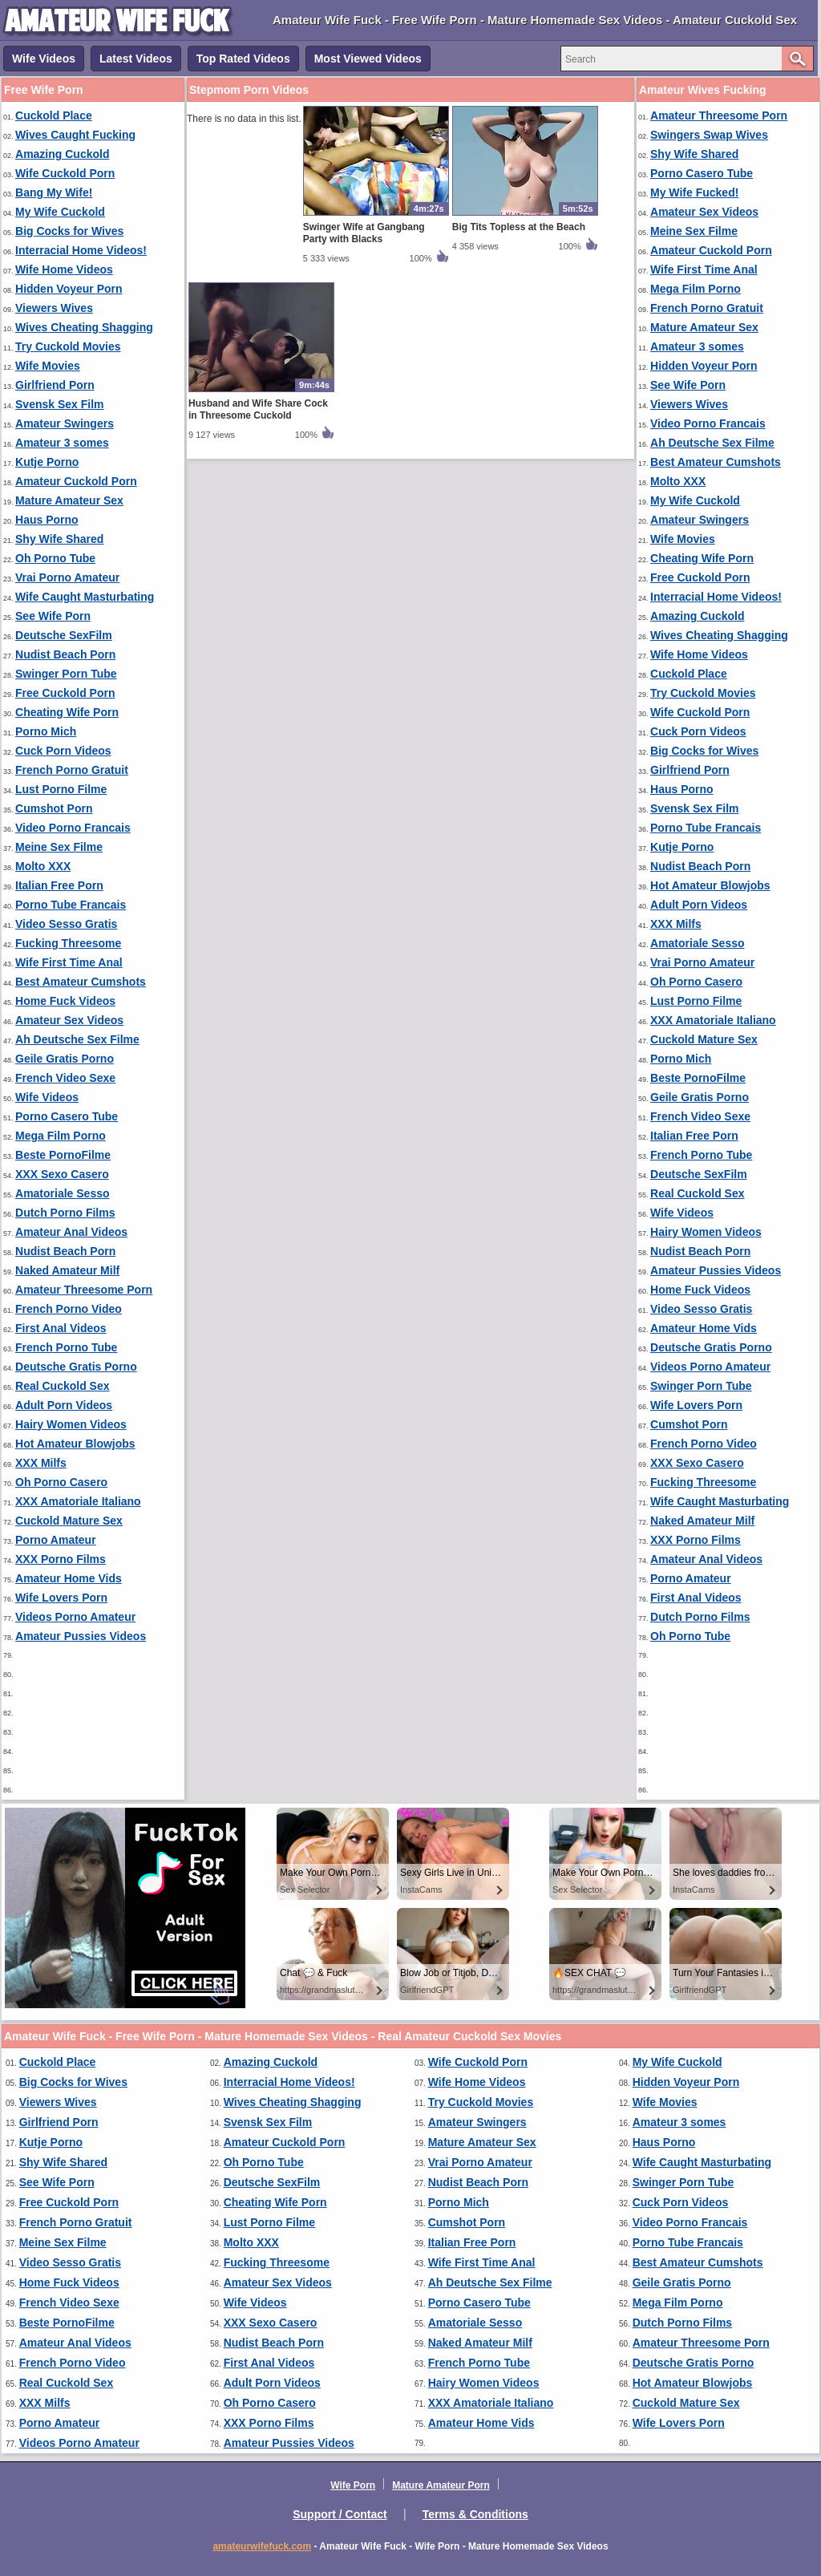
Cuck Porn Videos (63, 750)
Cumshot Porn (53, 808)
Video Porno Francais (73, 827)
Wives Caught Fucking (75, 134)
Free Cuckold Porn (65, 693)
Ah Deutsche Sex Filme (77, 1039)
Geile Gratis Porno (64, 1058)
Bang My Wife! (53, 192)
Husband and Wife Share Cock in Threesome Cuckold (258, 409)
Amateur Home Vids (68, 1578)
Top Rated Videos (243, 58)
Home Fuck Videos (65, 1000)
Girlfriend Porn (55, 385)
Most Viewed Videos (368, 58)
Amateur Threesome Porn (83, 1289)
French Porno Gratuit (71, 769)
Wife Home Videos (64, 269)
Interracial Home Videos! (81, 250)
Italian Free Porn (59, 885)
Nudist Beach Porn (65, 654)
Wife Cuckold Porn (65, 173)
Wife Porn (352, 2485)
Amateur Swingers (64, 423)
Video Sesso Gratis (66, 923)
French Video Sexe (65, 1077)
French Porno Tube (66, 1347)
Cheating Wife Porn (67, 712)
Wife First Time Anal (69, 962)
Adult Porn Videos (63, 1405)
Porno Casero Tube (66, 1116)
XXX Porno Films (60, 1559)
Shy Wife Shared (59, 539)
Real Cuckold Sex (62, 1385)
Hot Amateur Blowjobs (75, 1443)
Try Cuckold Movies (67, 346)
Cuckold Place (53, 115)
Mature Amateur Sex (69, 500)
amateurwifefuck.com (261, 2546)
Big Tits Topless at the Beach (518, 227)
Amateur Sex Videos (69, 1020)
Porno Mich (45, 731)
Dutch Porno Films (65, 1212)
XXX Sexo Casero (62, 1174)
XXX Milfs (41, 1462)
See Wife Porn (53, 616)
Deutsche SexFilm (63, 635)
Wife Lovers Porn (61, 1597)
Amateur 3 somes (62, 442)
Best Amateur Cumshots (80, 981)
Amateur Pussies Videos (80, 1636)
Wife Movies (47, 365)
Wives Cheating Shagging (84, 327)
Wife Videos (43, 58)
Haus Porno (47, 519)
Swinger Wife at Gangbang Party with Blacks (364, 233)
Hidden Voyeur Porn (69, 288)
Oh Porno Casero (61, 1482)
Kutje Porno (47, 462)
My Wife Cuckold (60, 211)
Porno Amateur (55, 1539)
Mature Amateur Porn (441, 2485)
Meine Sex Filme (59, 846)
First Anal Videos (61, 1328)
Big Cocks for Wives (69, 231)
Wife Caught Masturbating (84, 596)
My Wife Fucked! (694, 192)
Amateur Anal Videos (71, 1231)
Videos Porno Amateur (75, 1616)
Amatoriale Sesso (62, 1193)
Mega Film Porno (60, 1135)
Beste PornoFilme (63, 1154)
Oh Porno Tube (55, 558)
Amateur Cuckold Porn (76, 481)
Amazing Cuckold (62, 154)
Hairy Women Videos (71, 1424)
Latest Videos (135, 58)
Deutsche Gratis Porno (76, 1366)
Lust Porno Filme (61, 789)
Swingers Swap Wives (709, 134)
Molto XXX (43, 866)
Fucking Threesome (68, 943)
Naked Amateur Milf (67, 1270)
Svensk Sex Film (59, 404)
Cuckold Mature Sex (69, 1520)
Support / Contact (339, 2514)
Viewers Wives (54, 308)
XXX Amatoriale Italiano (78, 1501)
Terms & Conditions (475, 2514)
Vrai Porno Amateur (67, 577)
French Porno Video (68, 1308)
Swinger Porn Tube (66, 673)
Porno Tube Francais (70, 904)
